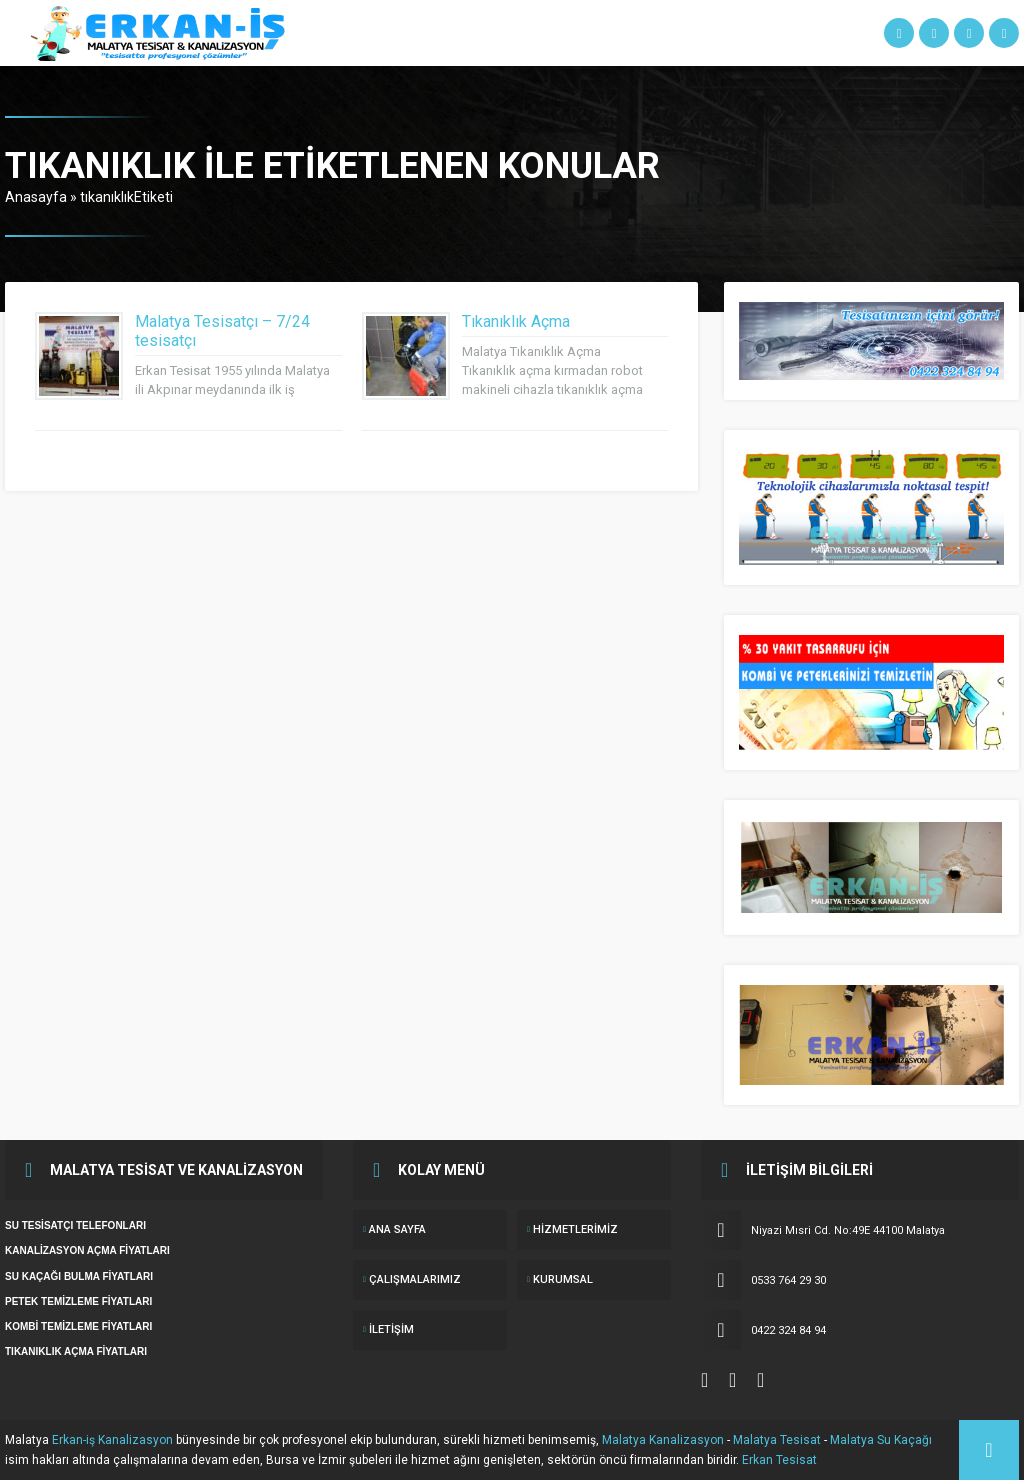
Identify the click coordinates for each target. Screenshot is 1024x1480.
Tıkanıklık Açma (516, 321)
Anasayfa (36, 197)
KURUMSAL (563, 1279)
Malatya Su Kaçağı (881, 1440)
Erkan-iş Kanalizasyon (112, 1440)
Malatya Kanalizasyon (663, 1440)
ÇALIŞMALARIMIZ (415, 1279)
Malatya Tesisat (777, 1440)
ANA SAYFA (397, 1229)
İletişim (391, 1329)
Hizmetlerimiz (575, 1229)
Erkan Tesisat (779, 1460)
